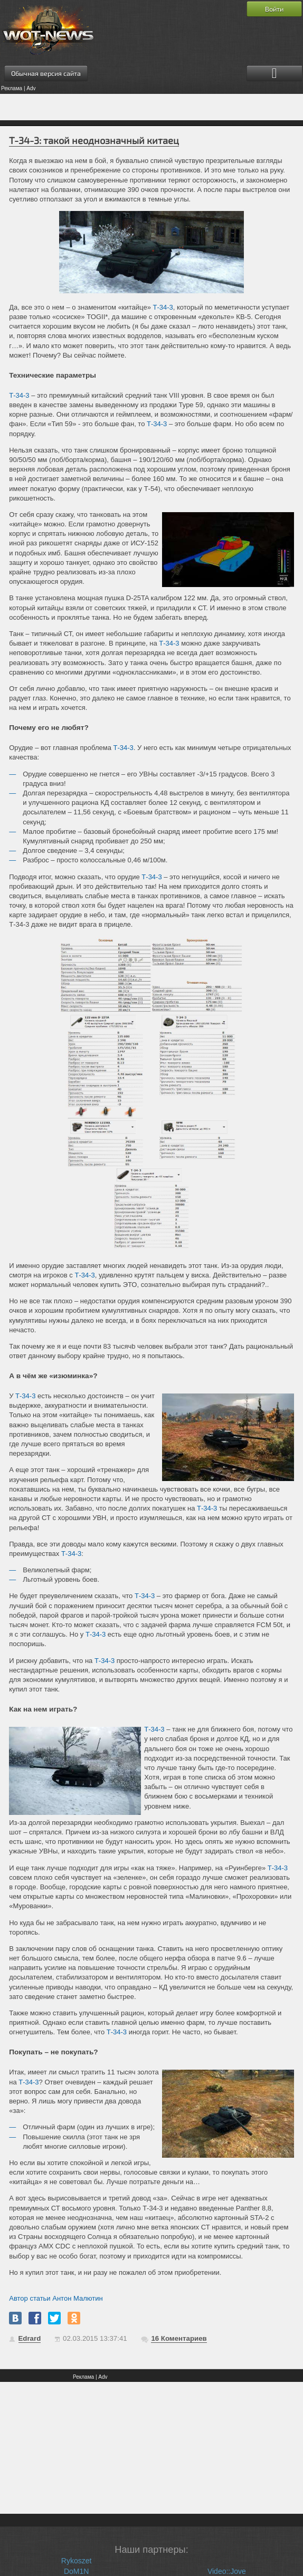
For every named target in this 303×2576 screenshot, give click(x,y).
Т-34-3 (163, 307)
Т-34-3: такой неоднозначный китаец (94, 140)
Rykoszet (76, 2560)
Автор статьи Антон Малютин (55, 2298)
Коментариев (178, 2338)
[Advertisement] (151, 107)
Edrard (29, 2338)
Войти (274, 9)
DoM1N (76, 2571)
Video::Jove (226, 2571)
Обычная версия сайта (46, 73)
